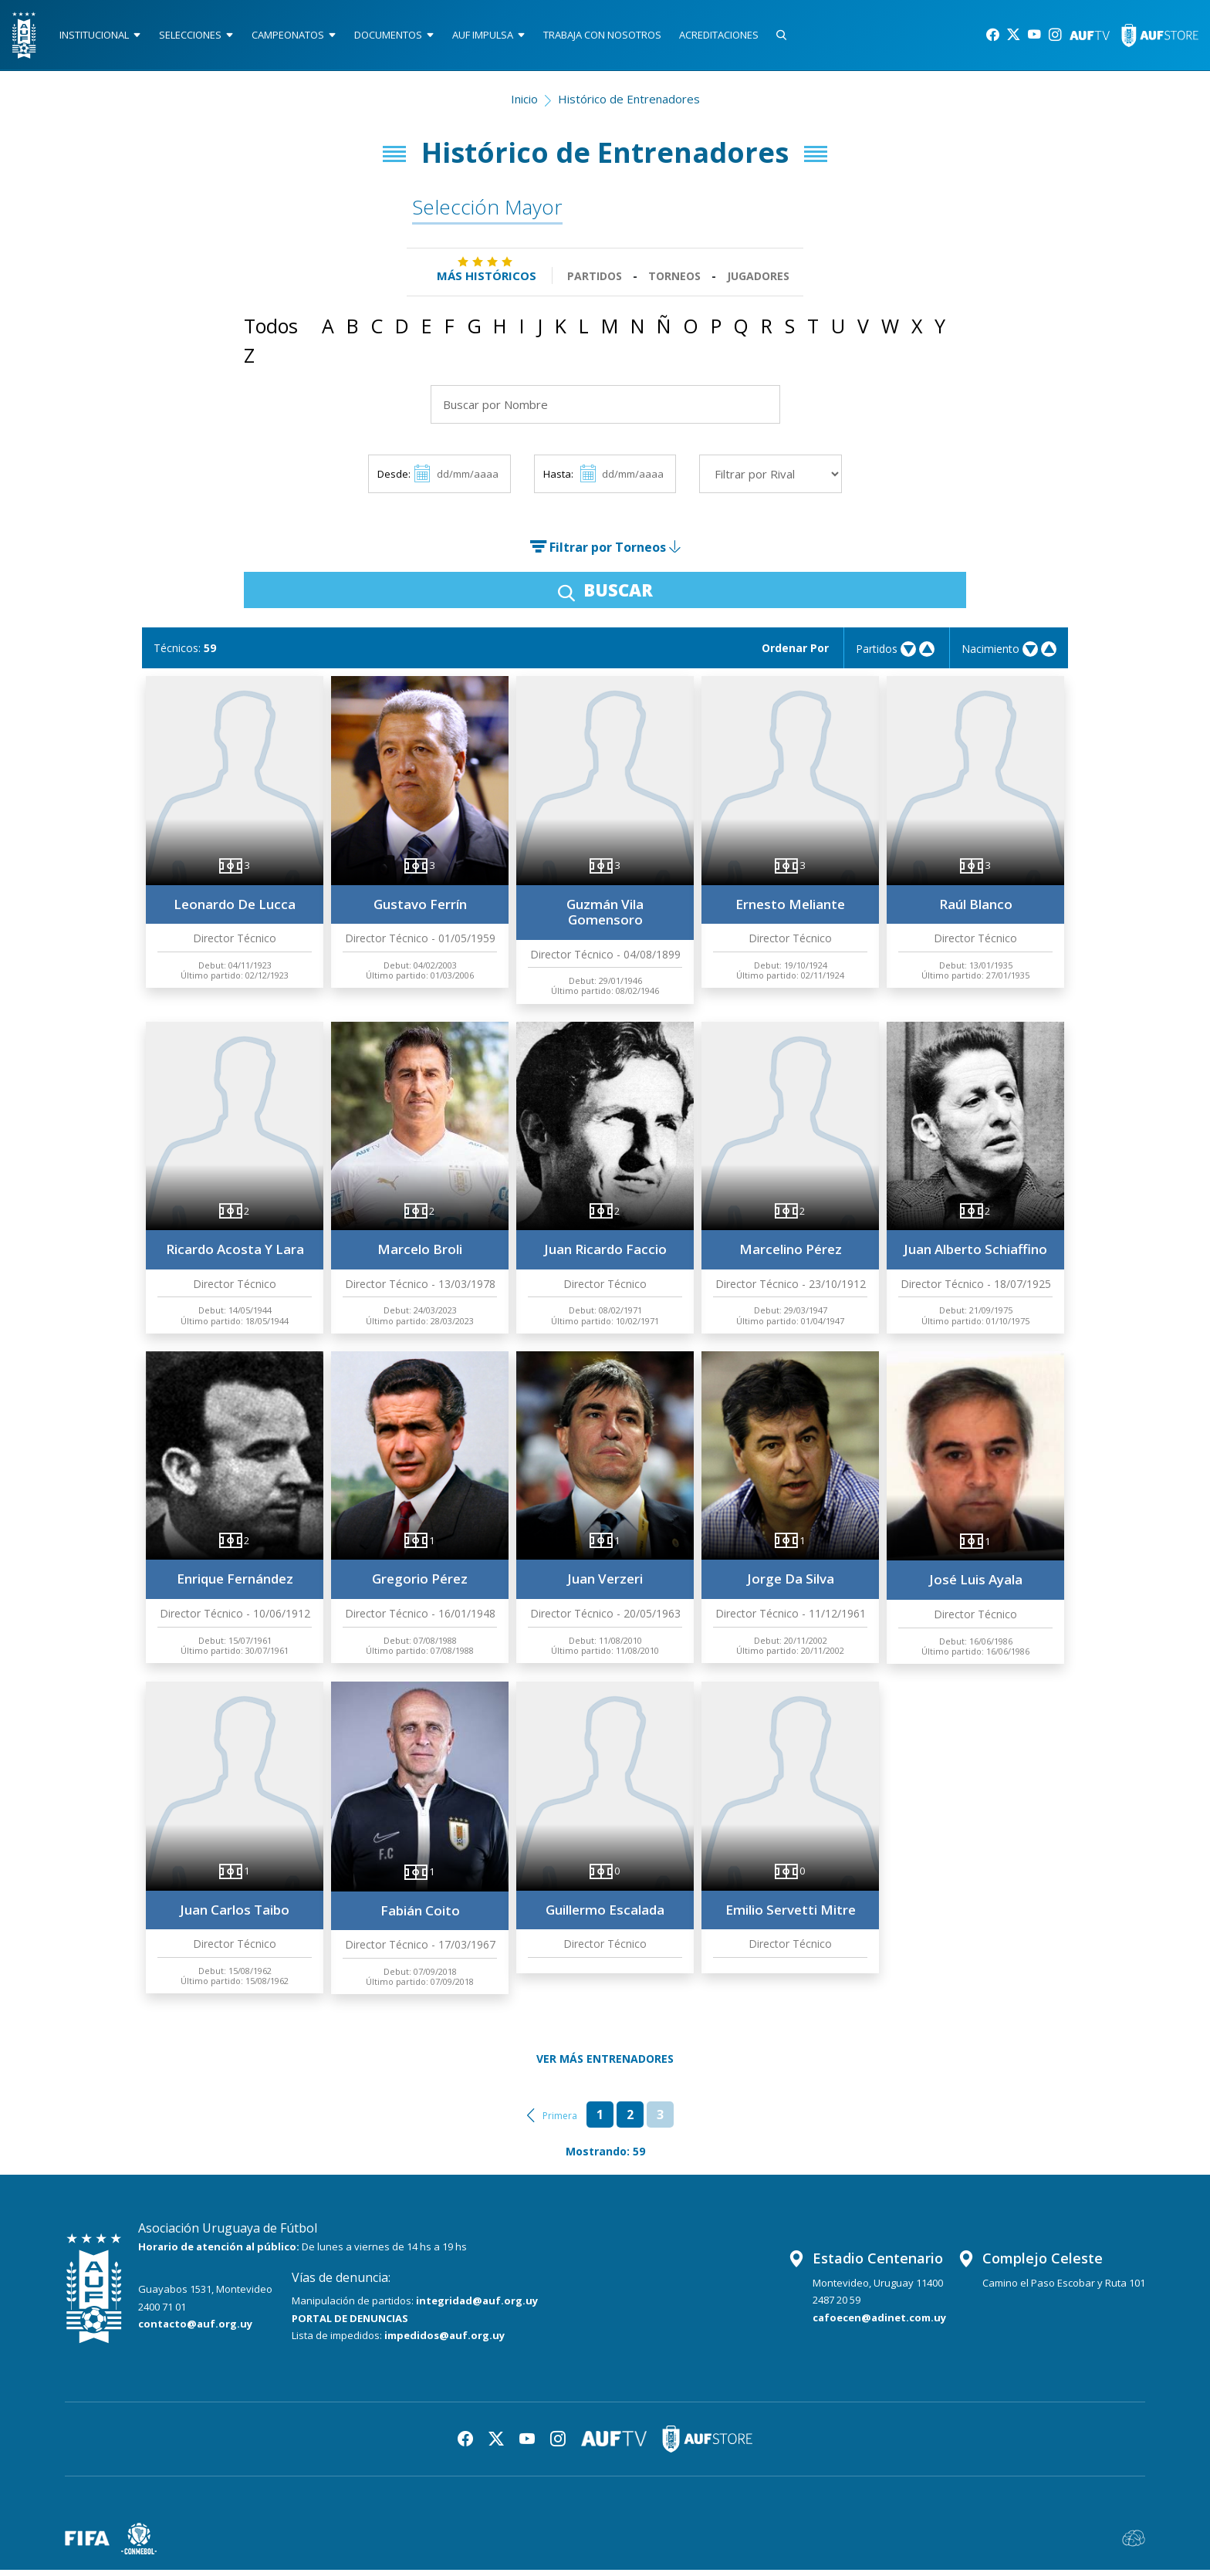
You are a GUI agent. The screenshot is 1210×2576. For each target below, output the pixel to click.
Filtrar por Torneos (605, 554)
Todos (271, 332)
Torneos (674, 282)
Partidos (594, 282)
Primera (559, 2121)
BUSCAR (605, 596)
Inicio (524, 105)
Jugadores (758, 282)
